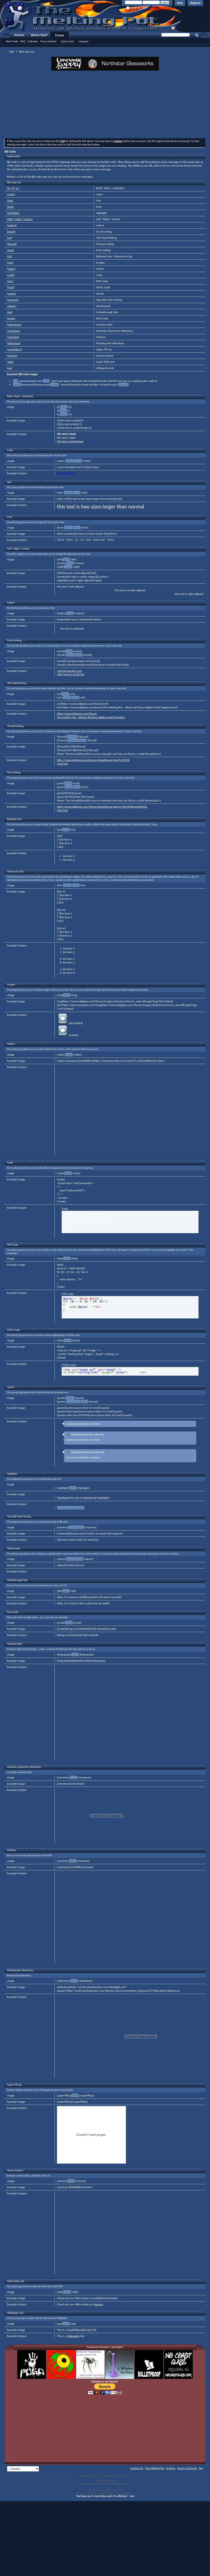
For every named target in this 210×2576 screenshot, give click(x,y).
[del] (9, 312)
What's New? (39, 35)
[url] (9, 237)
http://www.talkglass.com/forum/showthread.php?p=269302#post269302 (102, 806)
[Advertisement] (105, 105)
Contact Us (136, 2468)
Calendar (33, 41)
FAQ (23, 41)
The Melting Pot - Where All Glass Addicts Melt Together (91, 717)
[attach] (11, 306)
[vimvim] (12, 355)
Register (195, 3)
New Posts (12, 41)
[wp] (9, 368)
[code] (11, 275)
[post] (10, 250)
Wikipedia (73, 2336)
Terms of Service (187, 2468)
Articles (19, 35)
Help (180, 3)
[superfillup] (14, 349)
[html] (10, 287)
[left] (10, 219)
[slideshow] (14, 343)
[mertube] (13, 337)
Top (201, 2468)
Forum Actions (48, 41)
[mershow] (13, 330)
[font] (10, 206)
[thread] (12, 244)
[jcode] (11, 318)
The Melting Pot (155, 2468)
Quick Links (67, 41)
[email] (11, 231)
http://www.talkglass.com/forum (77, 713)
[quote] (11, 293)
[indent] (12, 225)
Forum (59, 35)
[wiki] (10, 362)
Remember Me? (136, 8)
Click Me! (62, 763)
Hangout (83, 41)
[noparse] (13, 299)
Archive (170, 2468)
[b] (8, 188)
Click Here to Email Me (70, 674)
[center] (28, 219)
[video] (11, 268)
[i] (13, 188)
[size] (10, 200)
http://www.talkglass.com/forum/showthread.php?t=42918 (93, 760)
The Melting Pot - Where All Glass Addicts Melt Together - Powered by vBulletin (91, 16)
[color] (11, 194)
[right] (18, 219)
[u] (17, 188)
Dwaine (98, 2304)
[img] (10, 262)
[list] (9, 256)
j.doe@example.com (69, 671)
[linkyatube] (14, 324)
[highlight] (13, 213)
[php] (10, 281)
